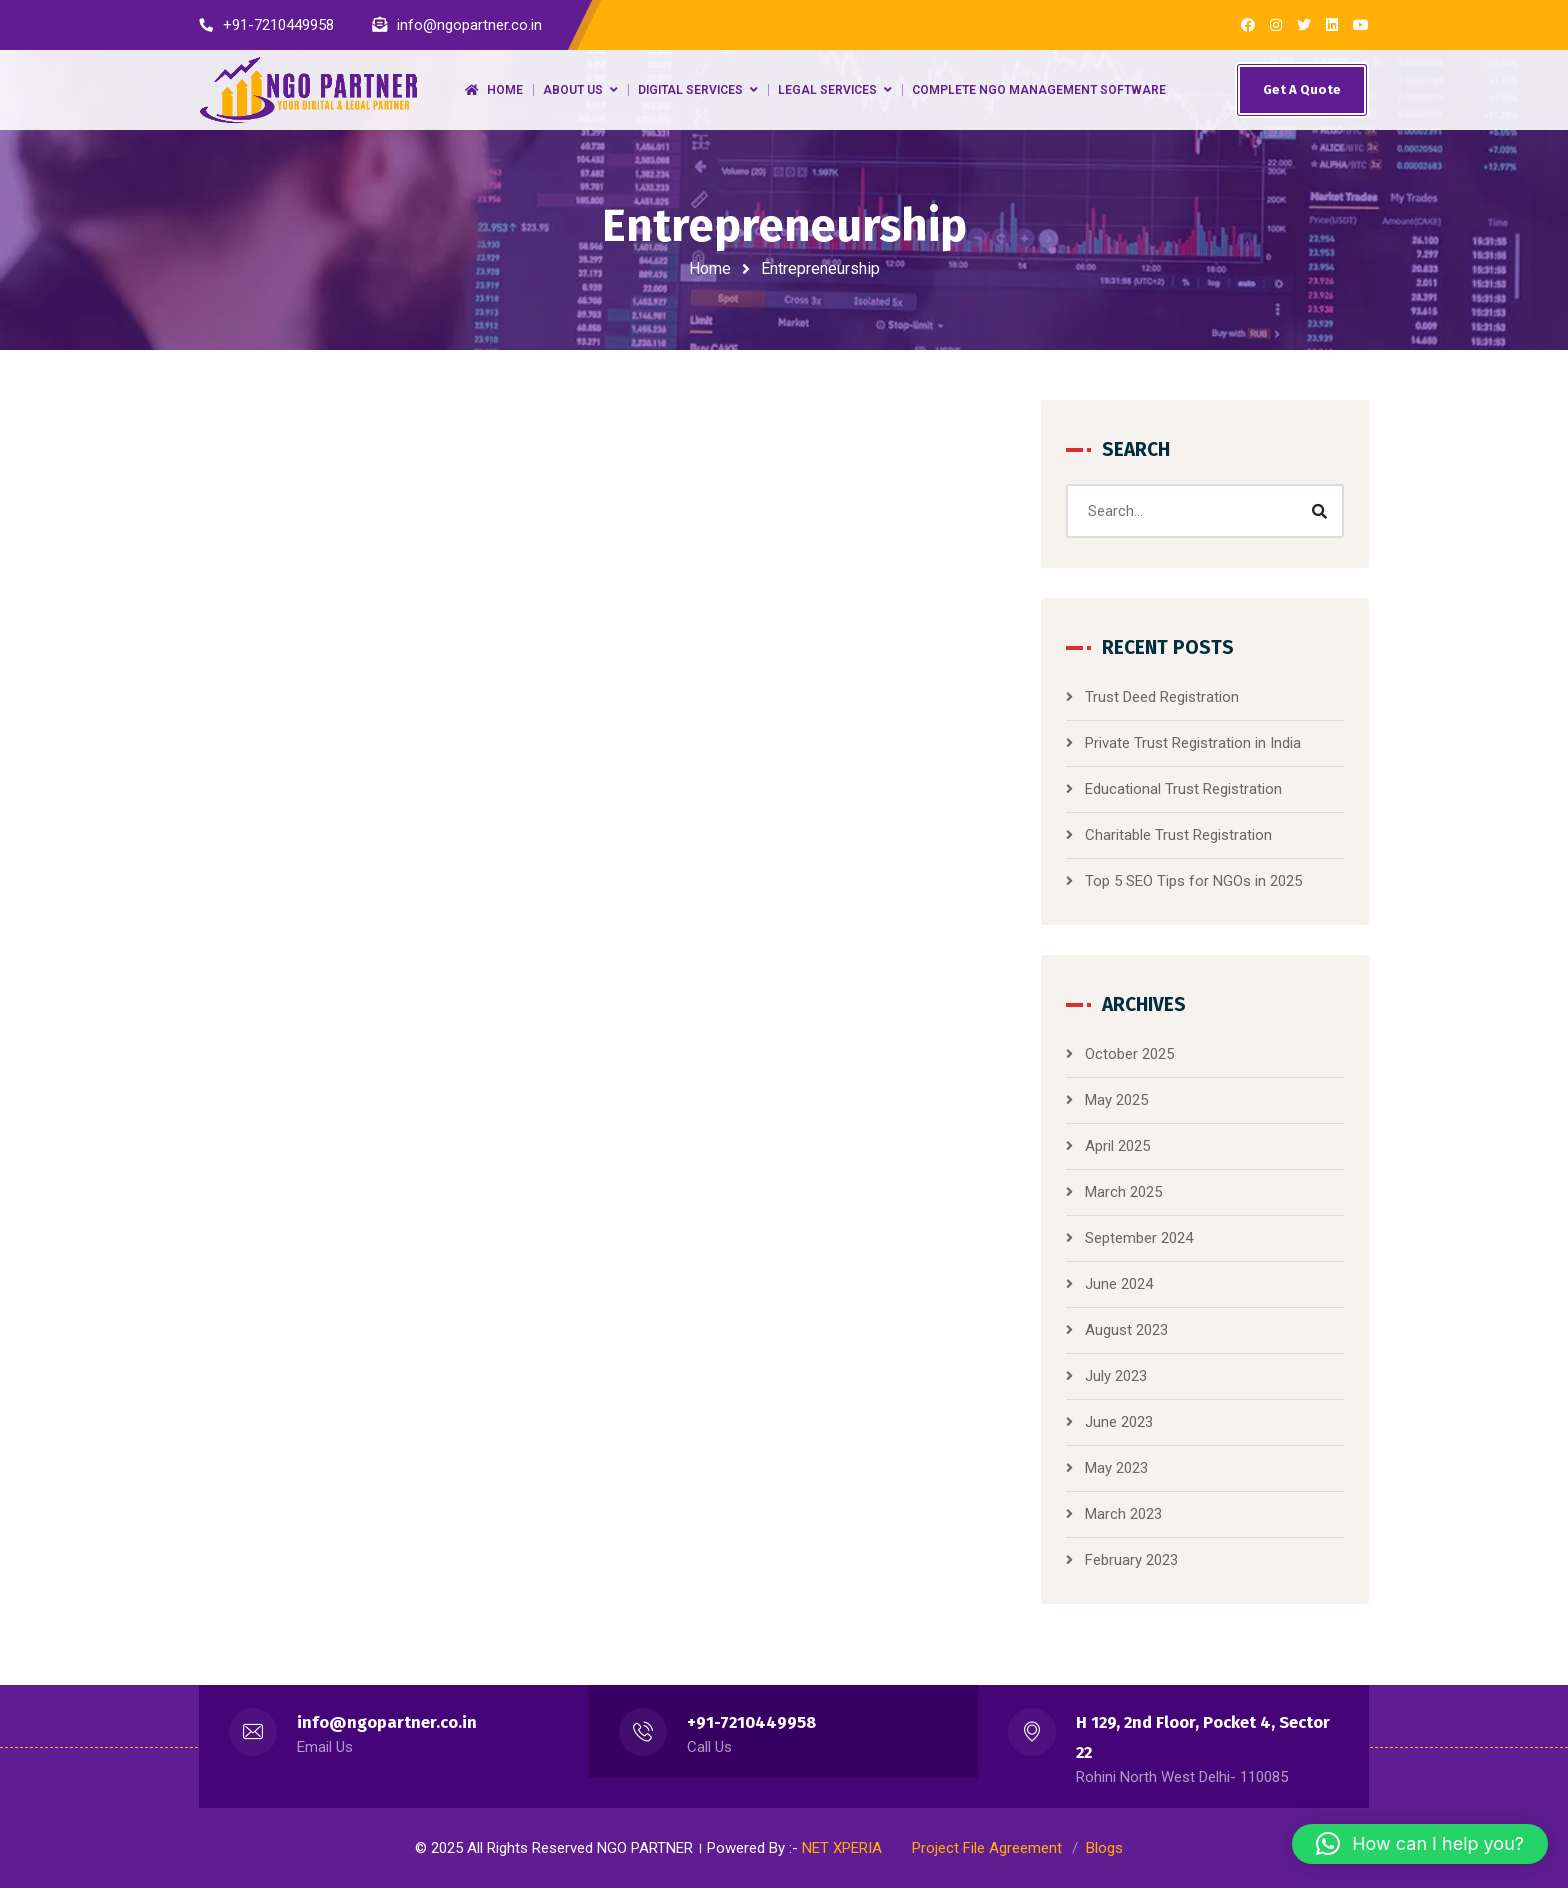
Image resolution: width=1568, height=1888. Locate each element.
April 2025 (1117, 1146)
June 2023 (1119, 1422)
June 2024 (1119, 1284)
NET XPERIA (842, 1848)
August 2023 (1126, 1330)
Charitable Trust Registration (1178, 835)
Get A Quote (1302, 89)
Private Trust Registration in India (1193, 743)
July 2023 (1116, 1376)
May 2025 (1116, 1100)
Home (710, 268)
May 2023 (1116, 1468)
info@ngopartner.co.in (387, 1722)
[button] (1420, 1844)
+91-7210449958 (751, 1722)
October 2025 (1129, 1054)
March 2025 (1123, 1192)
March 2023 (1123, 1514)
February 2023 (1131, 1560)
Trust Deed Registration (1162, 697)
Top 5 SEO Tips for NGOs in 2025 (1193, 881)
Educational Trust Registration (1183, 789)
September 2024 (1139, 1238)
